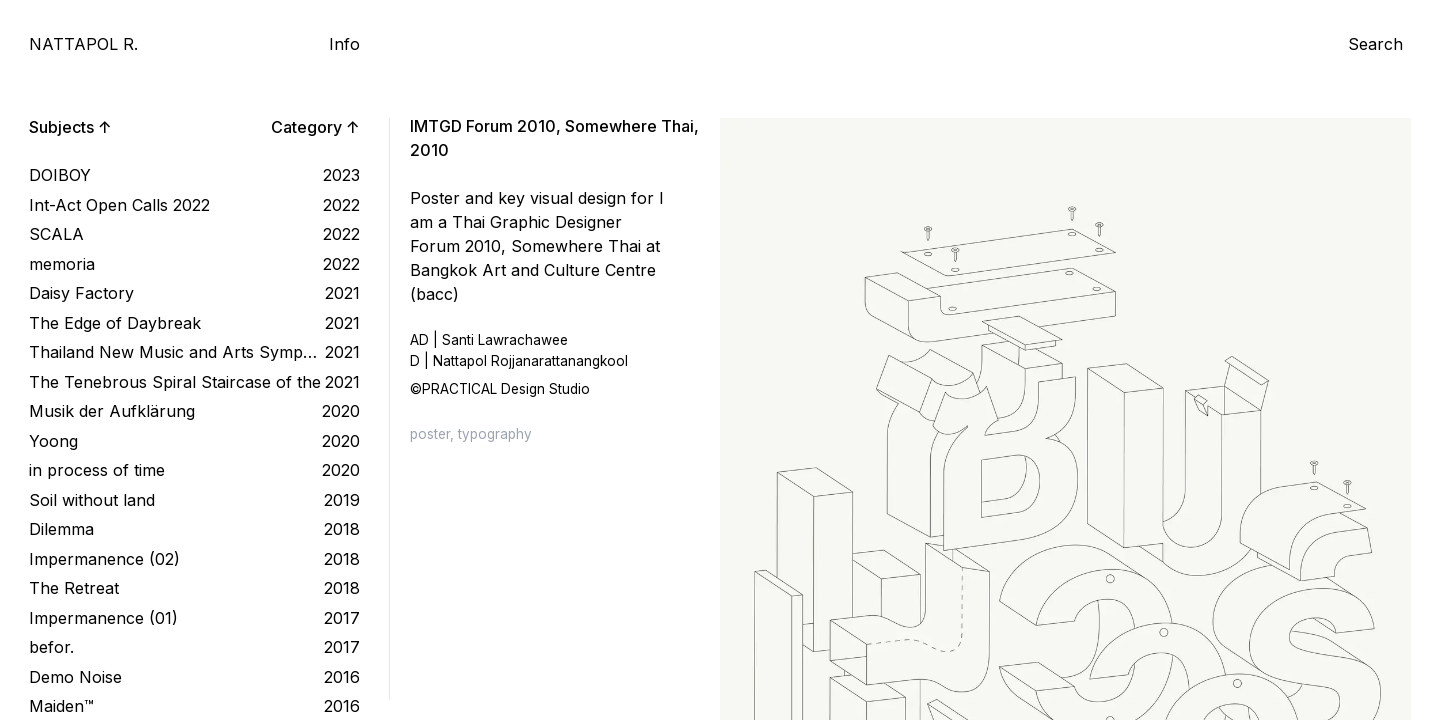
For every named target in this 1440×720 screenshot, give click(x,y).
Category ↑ (315, 127)
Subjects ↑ (70, 127)
